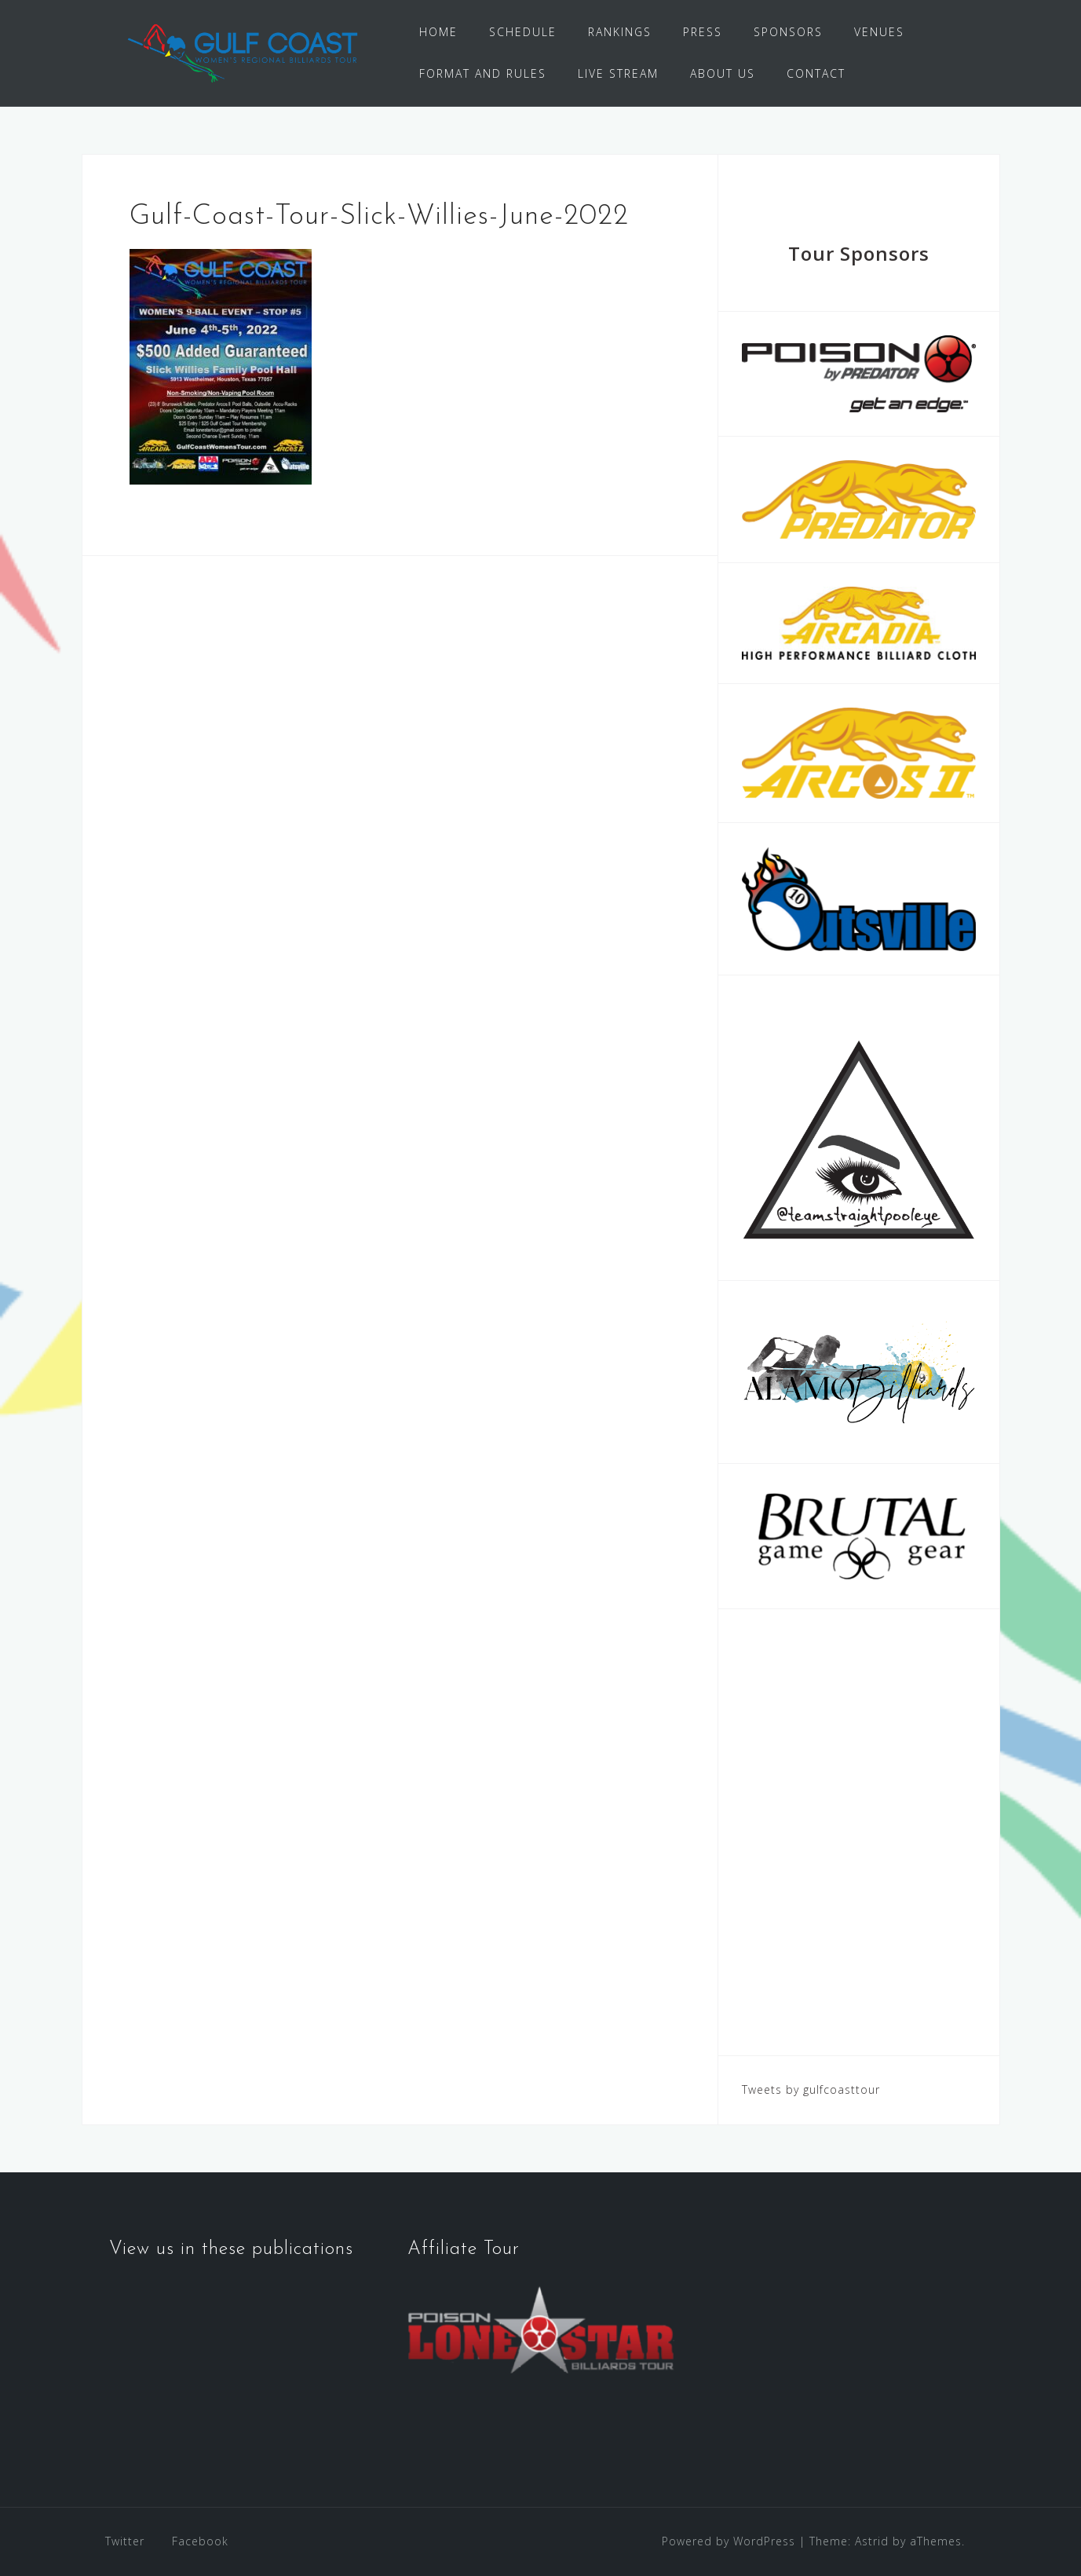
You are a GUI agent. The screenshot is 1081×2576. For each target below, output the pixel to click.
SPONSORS (788, 31)
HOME (438, 31)
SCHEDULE (523, 31)
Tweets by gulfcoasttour (811, 2089)
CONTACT (816, 73)
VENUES (879, 31)
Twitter (124, 2541)
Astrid (872, 2541)
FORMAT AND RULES (482, 73)
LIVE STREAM (618, 73)
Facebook (200, 2541)
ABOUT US (722, 73)
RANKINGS (620, 31)
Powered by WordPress (728, 2541)
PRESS (702, 31)
